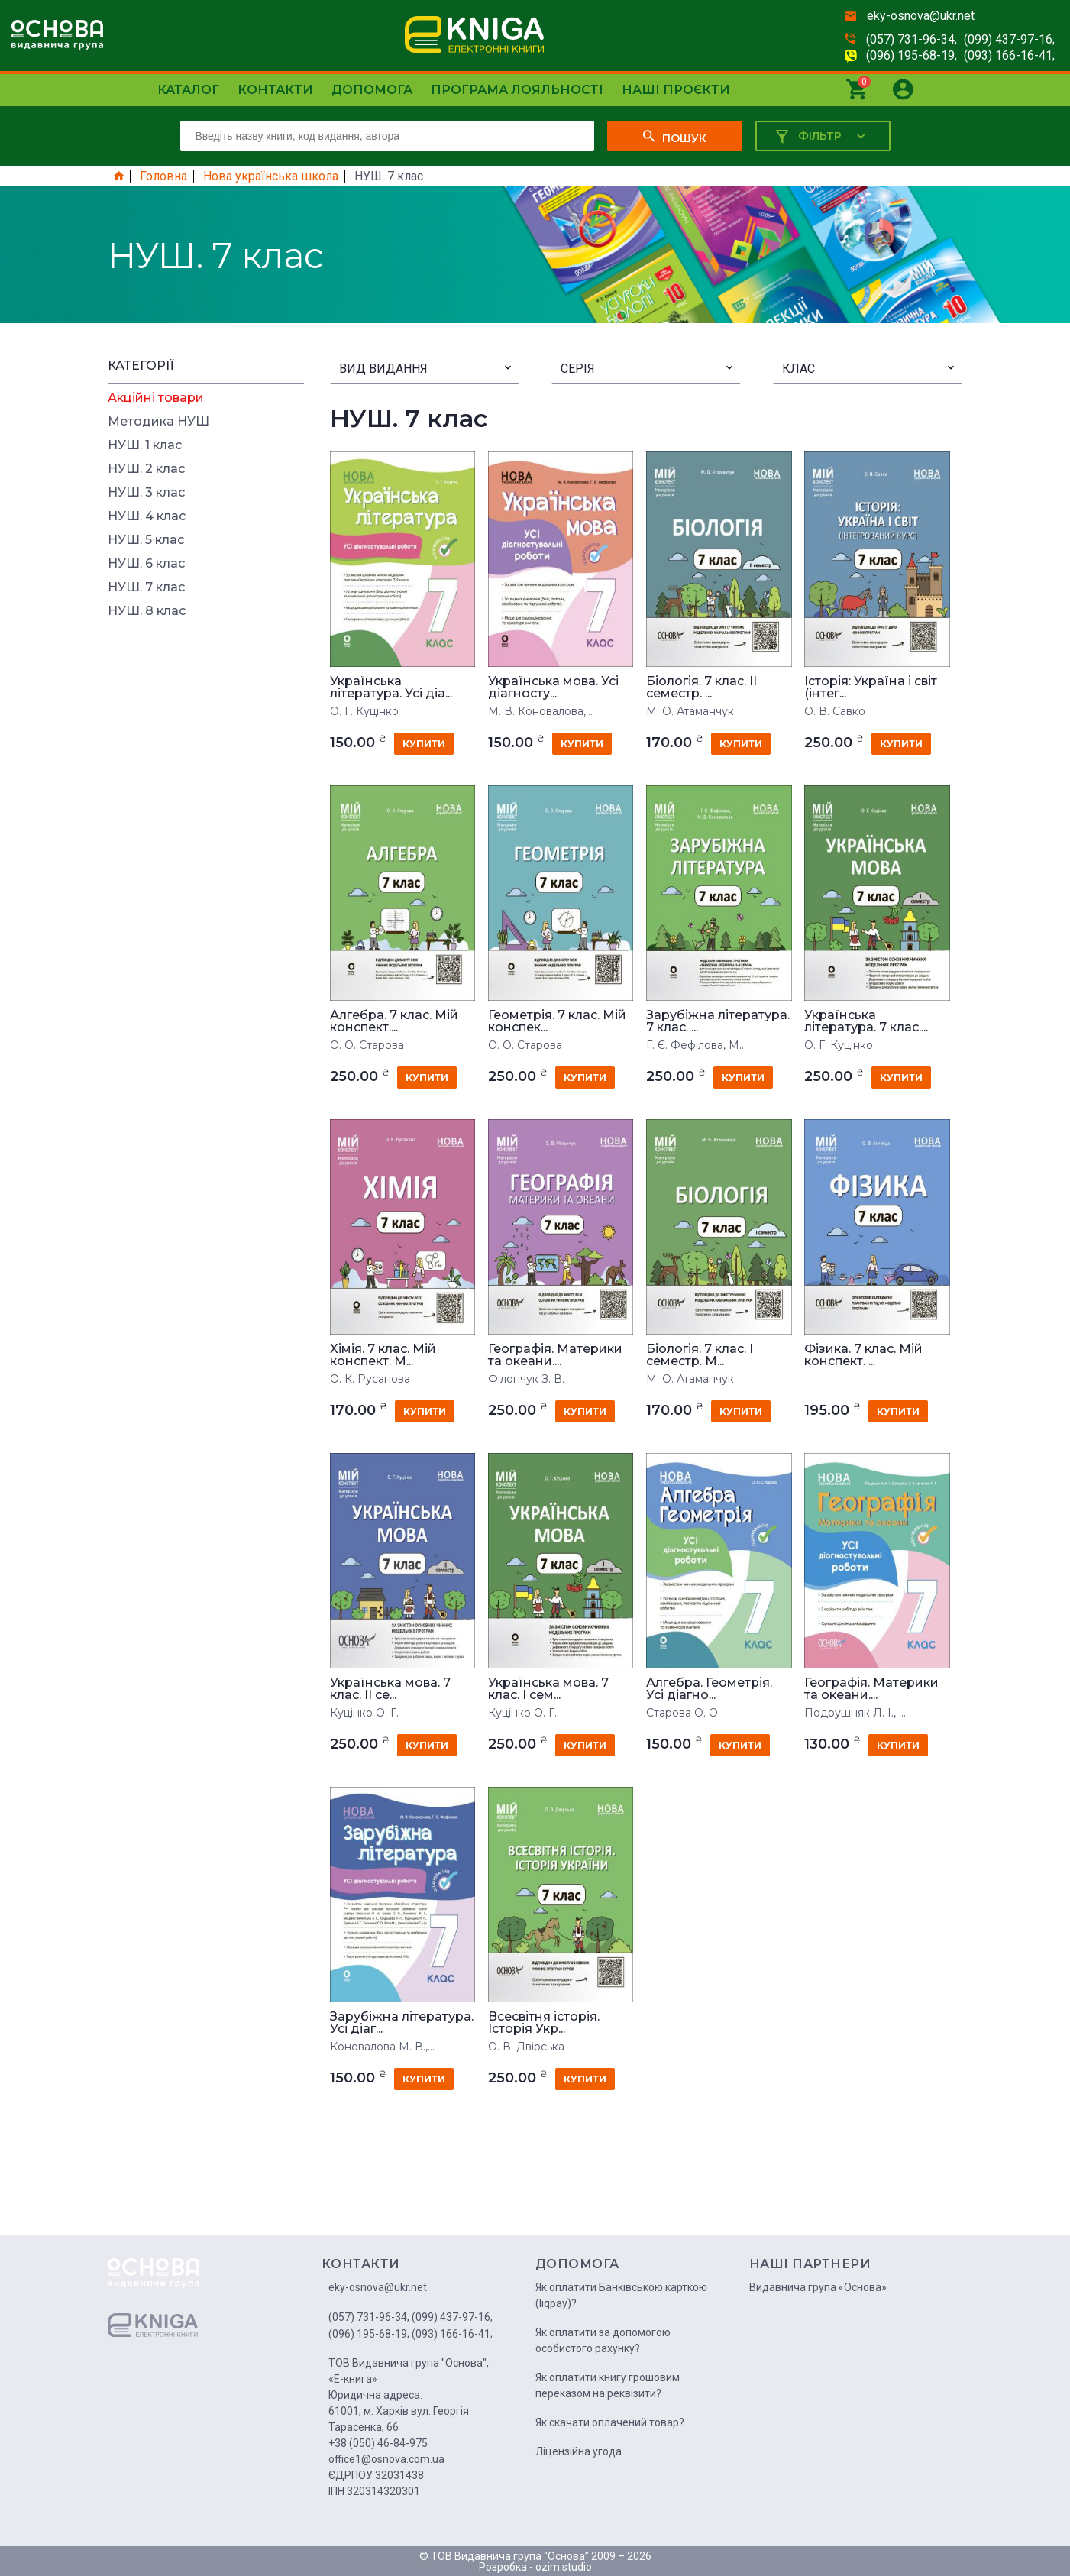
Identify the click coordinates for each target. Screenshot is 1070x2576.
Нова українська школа (270, 176)
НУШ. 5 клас (146, 540)
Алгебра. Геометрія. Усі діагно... (709, 1689)
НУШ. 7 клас (146, 587)
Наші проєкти (676, 90)
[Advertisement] (206, 858)
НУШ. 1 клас (145, 445)
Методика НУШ (158, 422)
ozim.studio (563, 2566)
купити (423, 743)
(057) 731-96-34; (911, 39)
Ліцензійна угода (578, 2451)
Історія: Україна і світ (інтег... (870, 687)
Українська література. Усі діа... (391, 687)
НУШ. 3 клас (146, 493)
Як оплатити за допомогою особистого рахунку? (603, 2340)
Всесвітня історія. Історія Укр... (544, 2023)
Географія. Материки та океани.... (555, 1355)
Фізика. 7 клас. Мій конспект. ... (863, 1355)
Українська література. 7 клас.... (866, 1021)
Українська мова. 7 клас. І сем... (548, 1689)
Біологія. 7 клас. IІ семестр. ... (701, 687)
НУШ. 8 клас (147, 611)
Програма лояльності (517, 90)
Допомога (371, 90)
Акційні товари (156, 398)
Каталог (188, 90)
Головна (163, 176)
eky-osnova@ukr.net (921, 15)
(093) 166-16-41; (1009, 55)
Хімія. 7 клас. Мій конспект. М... (383, 1355)
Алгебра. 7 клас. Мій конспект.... (394, 1021)
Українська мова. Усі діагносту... (553, 687)
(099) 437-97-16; (1009, 39)
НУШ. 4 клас (147, 516)
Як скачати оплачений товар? (609, 2422)
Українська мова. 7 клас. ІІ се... (390, 1689)
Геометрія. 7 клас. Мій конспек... (557, 1021)
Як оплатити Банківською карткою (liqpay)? (621, 2295)
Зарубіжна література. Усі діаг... (402, 2023)
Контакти (275, 90)
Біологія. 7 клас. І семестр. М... (699, 1355)
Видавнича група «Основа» (818, 2287)
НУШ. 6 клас (146, 564)
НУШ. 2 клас (146, 469)
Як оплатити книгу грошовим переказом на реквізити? (607, 2385)
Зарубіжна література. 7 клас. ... (718, 1021)
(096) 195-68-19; (911, 55)
